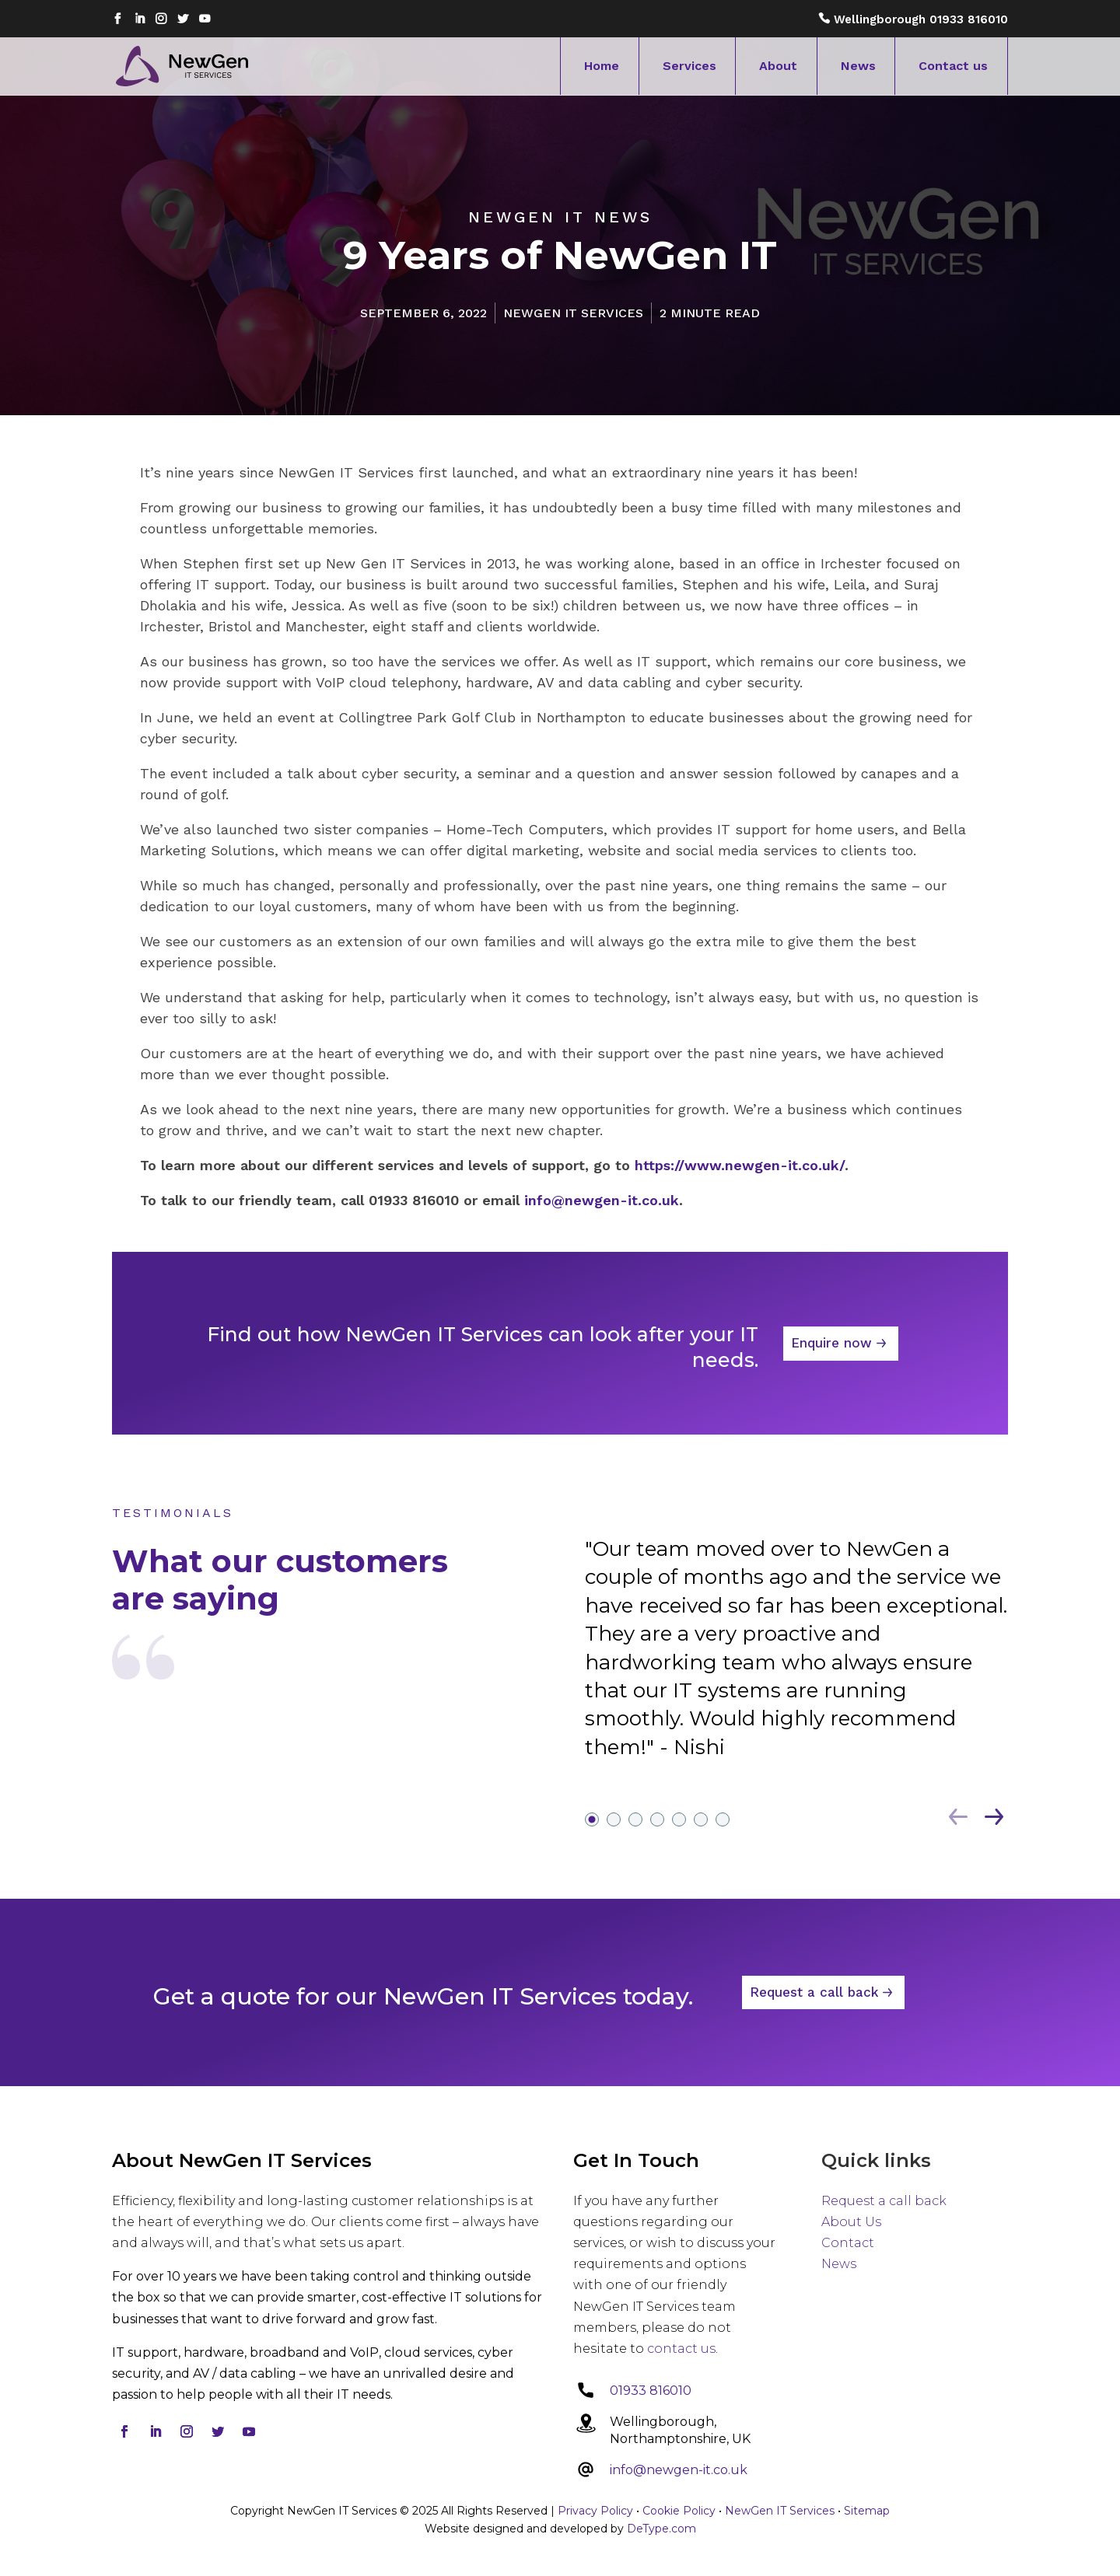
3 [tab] (635, 1923)
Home (601, 65)
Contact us (953, 65)
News (858, 65)
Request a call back (814, 2057)
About (778, 65)
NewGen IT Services (780, 2511)
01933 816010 (650, 2390)
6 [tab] (701, 1923)
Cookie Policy (679, 2511)
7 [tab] (723, 1923)
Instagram (161, 21)
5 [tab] (679, 1923)
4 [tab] (657, 1923)
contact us (681, 2348)
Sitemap (867, 2511)
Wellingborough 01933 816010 (921, 19)
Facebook (117, 21)
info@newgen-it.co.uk (678, 2469)
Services (689, 65)
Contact (847, 2242)
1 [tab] (592, 1923)
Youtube (204, 21)
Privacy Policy (595, 2511)
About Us (851, 2221)
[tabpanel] (797, 1763)
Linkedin (139, 21)
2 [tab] (614, 1923)
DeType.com (661, 2529)
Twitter (182, 21)
